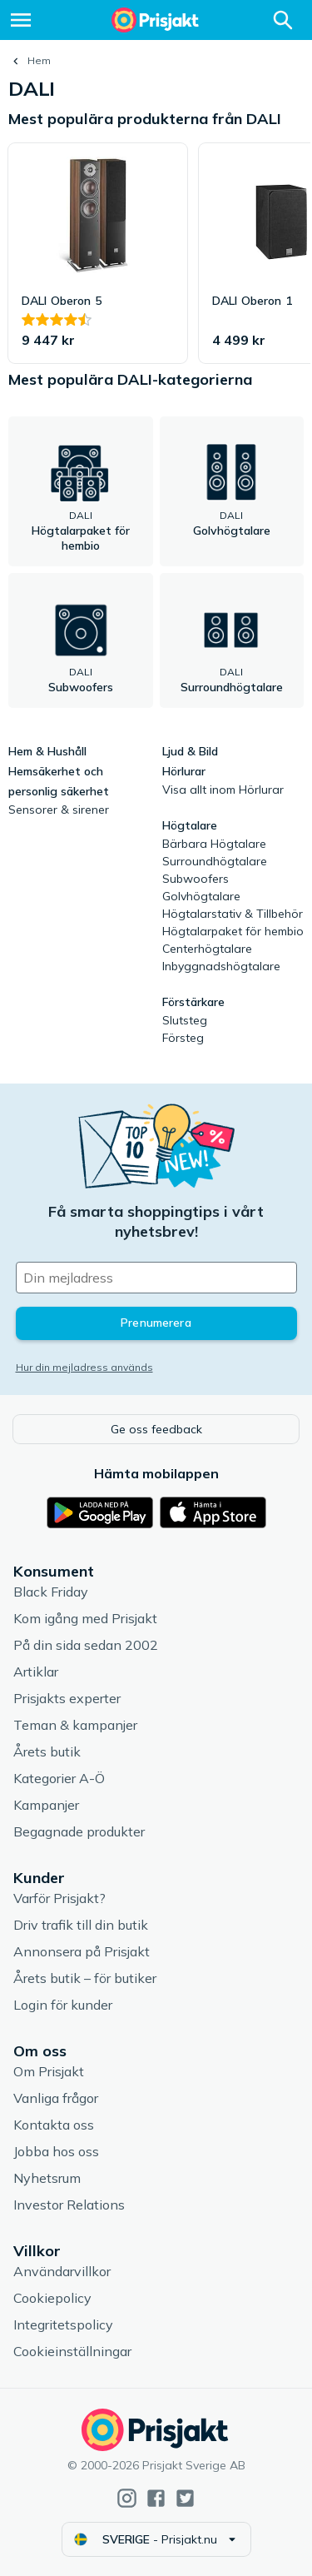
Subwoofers (195, 878)
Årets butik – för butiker (84, 1978)
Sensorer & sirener (58, 809)
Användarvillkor (62, 2271)
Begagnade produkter (79, 1831)
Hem (39, 60)
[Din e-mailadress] (156, 1277)
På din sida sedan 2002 (85, 1645)
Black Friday (50, 1591)
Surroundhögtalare (214, 861)
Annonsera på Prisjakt (81, 1951)
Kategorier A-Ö (59, 1778)
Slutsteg (184, 1020)
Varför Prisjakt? (59, 1898)
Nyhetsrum (47, 2178)
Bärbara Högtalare (214, 843)
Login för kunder (62, 2004)
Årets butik (47, 1751)
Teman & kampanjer (75, 1725)
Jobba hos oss (56, 2151)
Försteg (183, 1037)
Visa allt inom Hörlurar (223, 789)
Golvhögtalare (201, 896)
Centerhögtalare (207, 948)
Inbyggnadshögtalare (221, 966)
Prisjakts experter (67, 1698)
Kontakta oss (53, 2124)
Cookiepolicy (52, 2298)
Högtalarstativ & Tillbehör (232, 913)
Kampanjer (46, 1804)
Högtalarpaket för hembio (233, 931)
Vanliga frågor (55, 2098)
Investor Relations (69, 2204)
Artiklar (35, 1671)
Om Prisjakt (48, 2071)
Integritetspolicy (63, 2324)
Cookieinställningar (72, 2351)
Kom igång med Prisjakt (85, 1618)
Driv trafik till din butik (80, 1924)
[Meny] (20, 20)
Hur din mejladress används (84, 1367)
